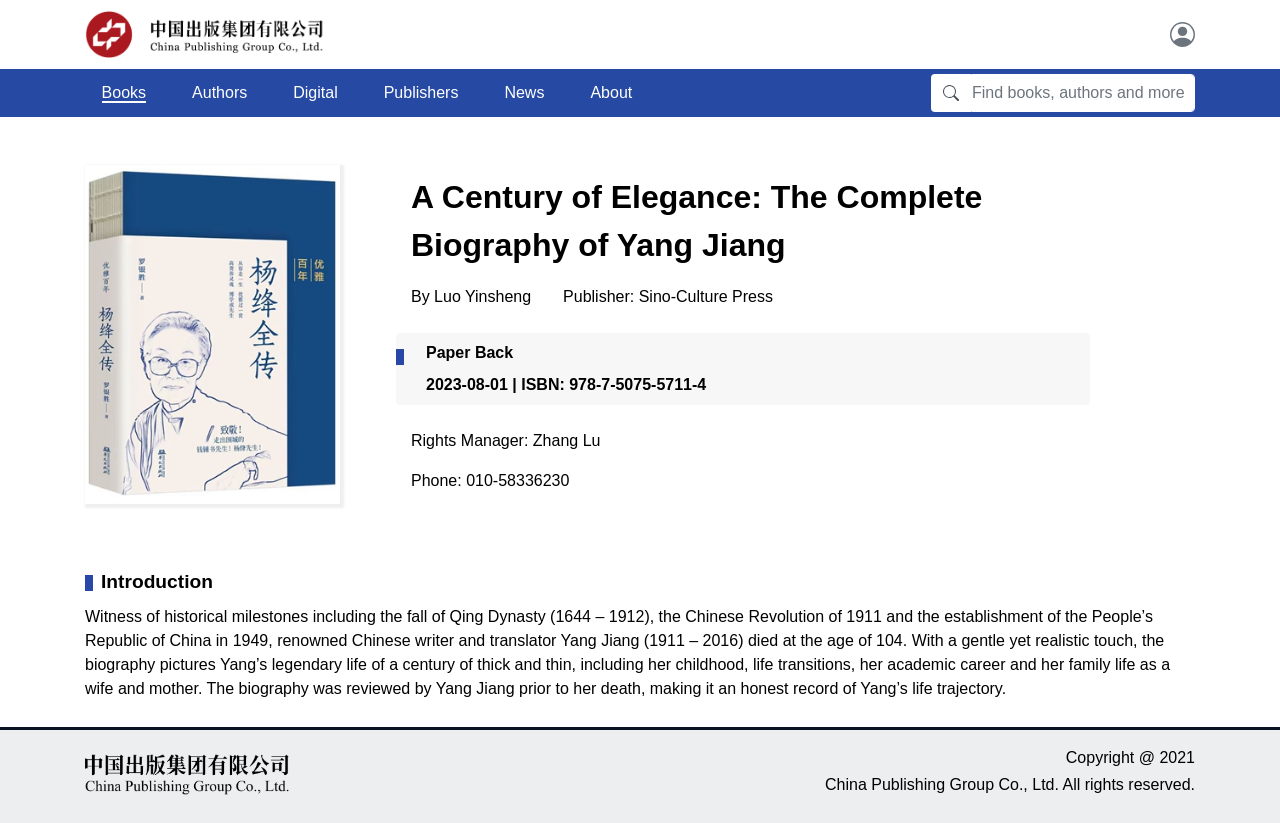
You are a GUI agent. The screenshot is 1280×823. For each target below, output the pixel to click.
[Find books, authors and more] (1083, 93)
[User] (1182, 34)
